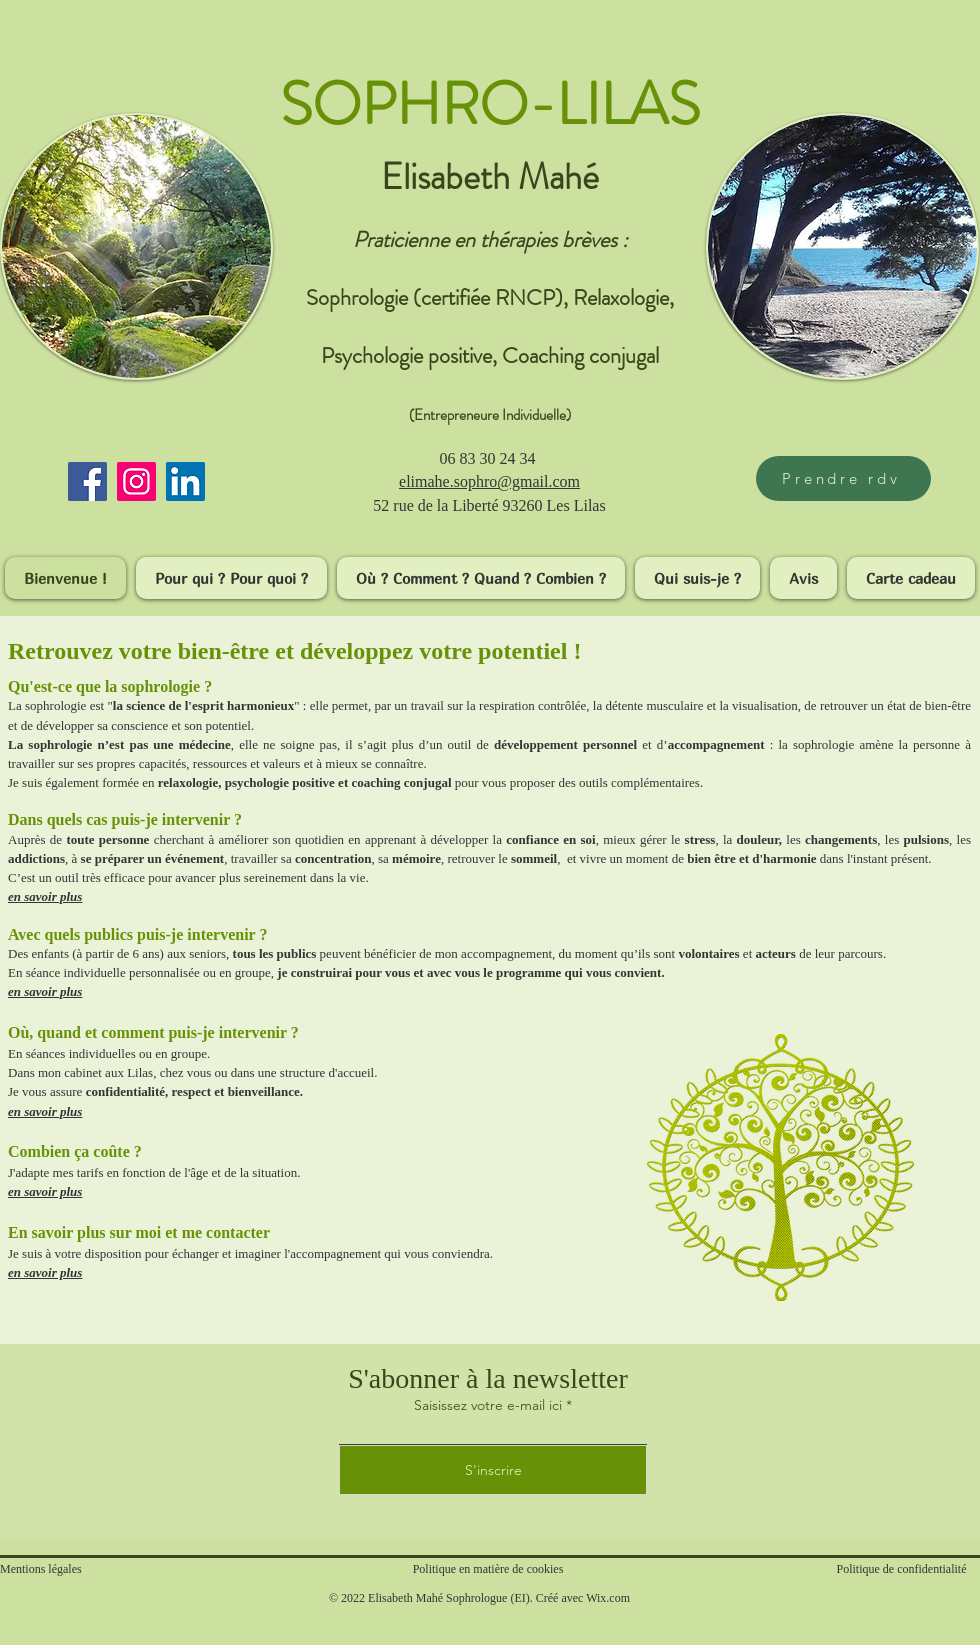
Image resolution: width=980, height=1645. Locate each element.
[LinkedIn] (185, 481)
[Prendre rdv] (843, 478)
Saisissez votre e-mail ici (488, 1405)
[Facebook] (87, 481)
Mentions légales (41, 1569)
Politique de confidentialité (902, 1569)
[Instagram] (136, 481)
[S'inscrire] (493, 1470)
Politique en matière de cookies (490, 1569)
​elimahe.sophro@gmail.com (489, 481)
